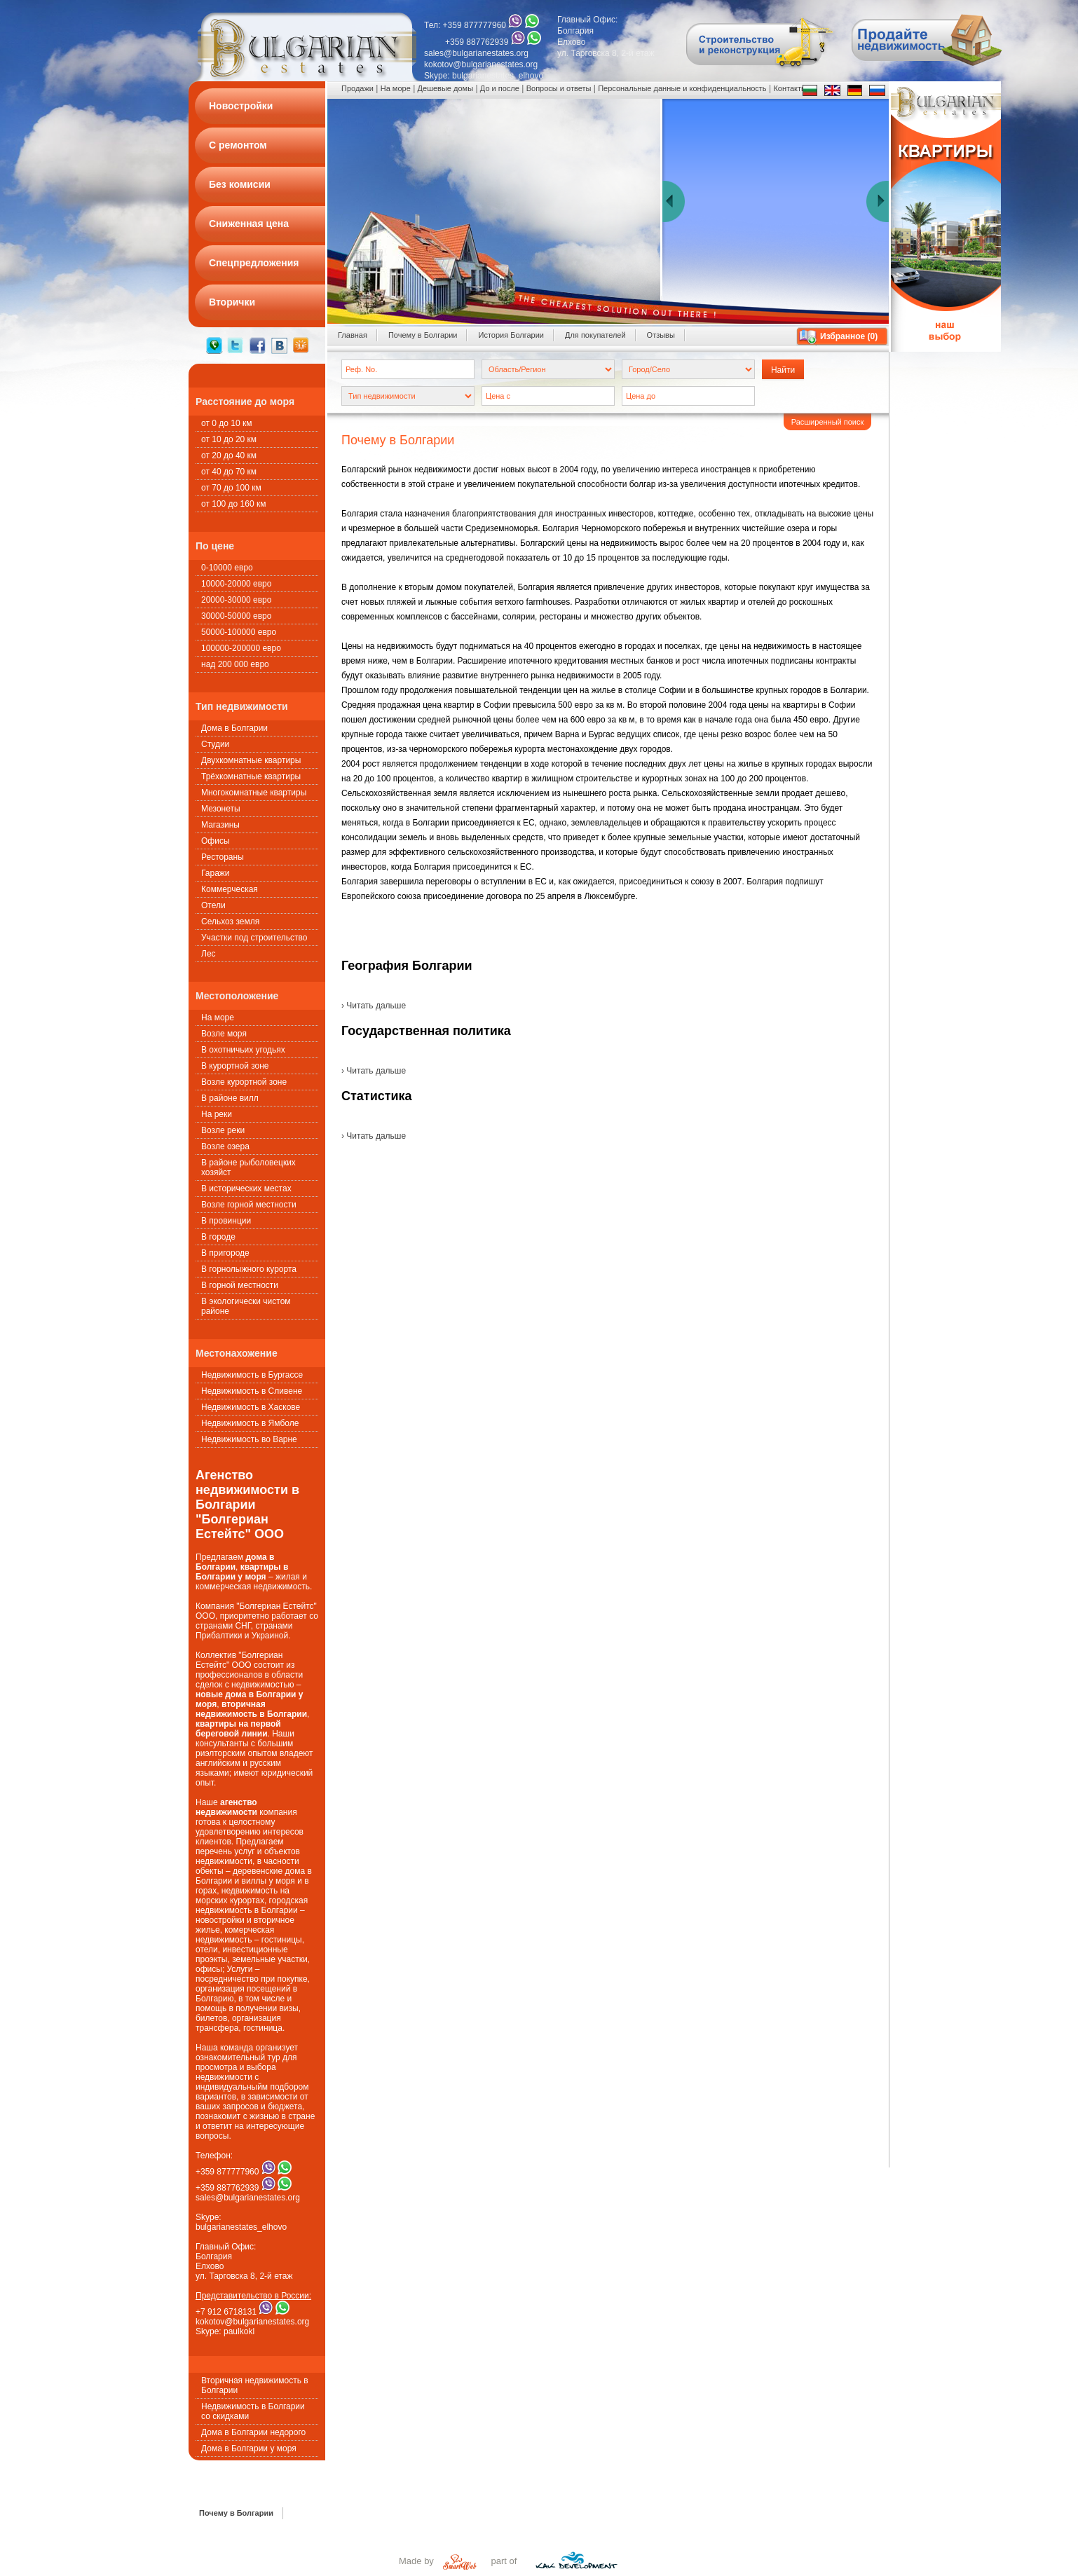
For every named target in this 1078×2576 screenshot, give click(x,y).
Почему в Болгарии (423, 335)
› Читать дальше (373, 1005)
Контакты (790, 88)
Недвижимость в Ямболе (250, 1423)
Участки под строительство (254, 938)
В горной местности (239, 1285)
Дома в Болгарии (234, 728)
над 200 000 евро (235, 664)
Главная (352, 335)
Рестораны (222, 857)
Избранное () (849, 336)
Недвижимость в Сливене (251, 1391)
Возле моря (224, 1034)
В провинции (226, 1221)
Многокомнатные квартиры (253, 792)
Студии (215, 744)
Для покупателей (595, 335)
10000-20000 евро (236, 584)
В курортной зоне (235, 1066)
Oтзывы (661, 335)
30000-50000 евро (236, 616)
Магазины (220, 825)
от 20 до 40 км (229, 455)
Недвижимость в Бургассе (252, 1375)
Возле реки (223, 1130)
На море (217, 1017)
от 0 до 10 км (226, 423)
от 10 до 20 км (229, 439)
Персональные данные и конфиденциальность (682, 88)
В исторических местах (246, 1188)
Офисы (215, 841)
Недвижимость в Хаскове (250, 1407)
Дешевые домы (445, 88)
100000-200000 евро (241, 648)
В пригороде (225, 1253)
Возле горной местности (248, 1205)
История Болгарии (511, 335)
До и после (499, 88)
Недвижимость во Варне (249, 1439)
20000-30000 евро (236, 600)
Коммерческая (229, 889)
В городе (218, 1237)
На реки (216, 1114)
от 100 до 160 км (233, 504)
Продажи (357, 88)
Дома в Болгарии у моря (248, 2448)
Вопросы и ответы (559, 88)
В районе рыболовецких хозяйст (248, 1167)
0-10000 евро (227, 568)
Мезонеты (220, 809)
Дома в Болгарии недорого (253, 2432)
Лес (208, 954)
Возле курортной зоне (244, 1082)
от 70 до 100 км (231, 488)
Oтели (213, 905)
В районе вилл (230, 1098)
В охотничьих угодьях (243, 1050)
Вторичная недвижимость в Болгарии (254, 2385)
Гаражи (215, 873)
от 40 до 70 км (229, 472)
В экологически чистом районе (246, 1306)
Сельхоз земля (230, 921)
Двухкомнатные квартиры (251, 760)
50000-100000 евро (238, 632)
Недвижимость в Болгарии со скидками (253, 2411)
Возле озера (225, 1146)
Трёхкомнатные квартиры (251, 776)
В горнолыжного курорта (248, 1269)
